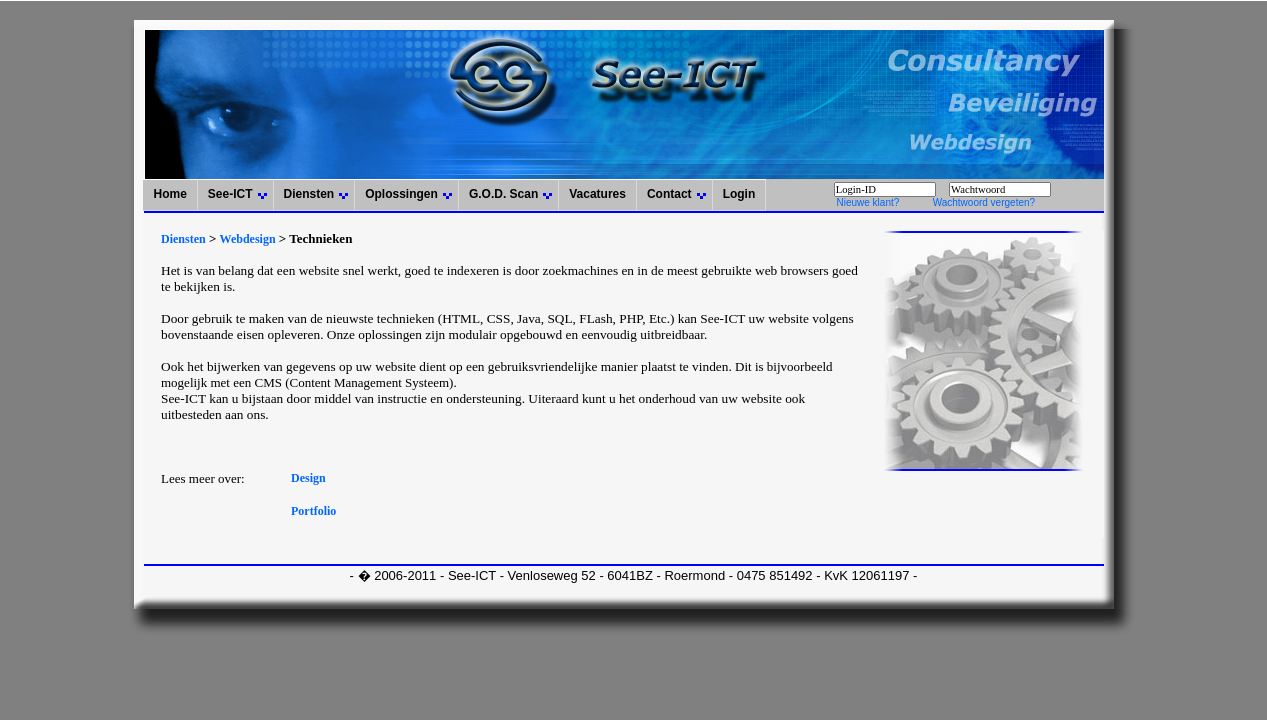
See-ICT (230, 194)
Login (739, 194)
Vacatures (597, 194)
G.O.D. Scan (503, 194)
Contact (669, 194)
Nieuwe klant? (867, 202)
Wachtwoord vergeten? (984, 202)
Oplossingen (401, 194)
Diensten (309, 194)
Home (169, 194)
